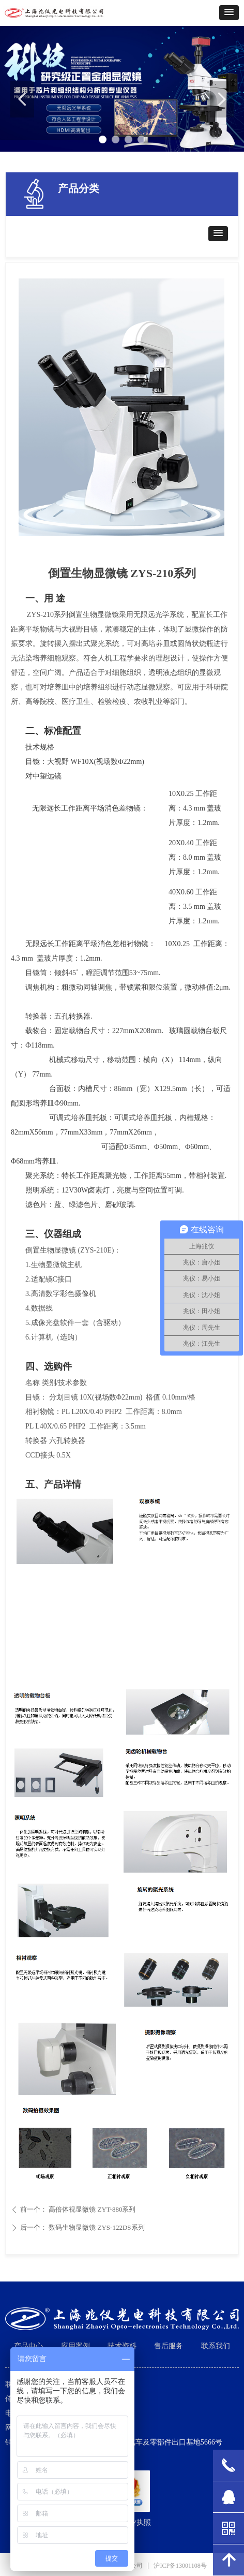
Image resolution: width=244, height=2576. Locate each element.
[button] (229, 12)
